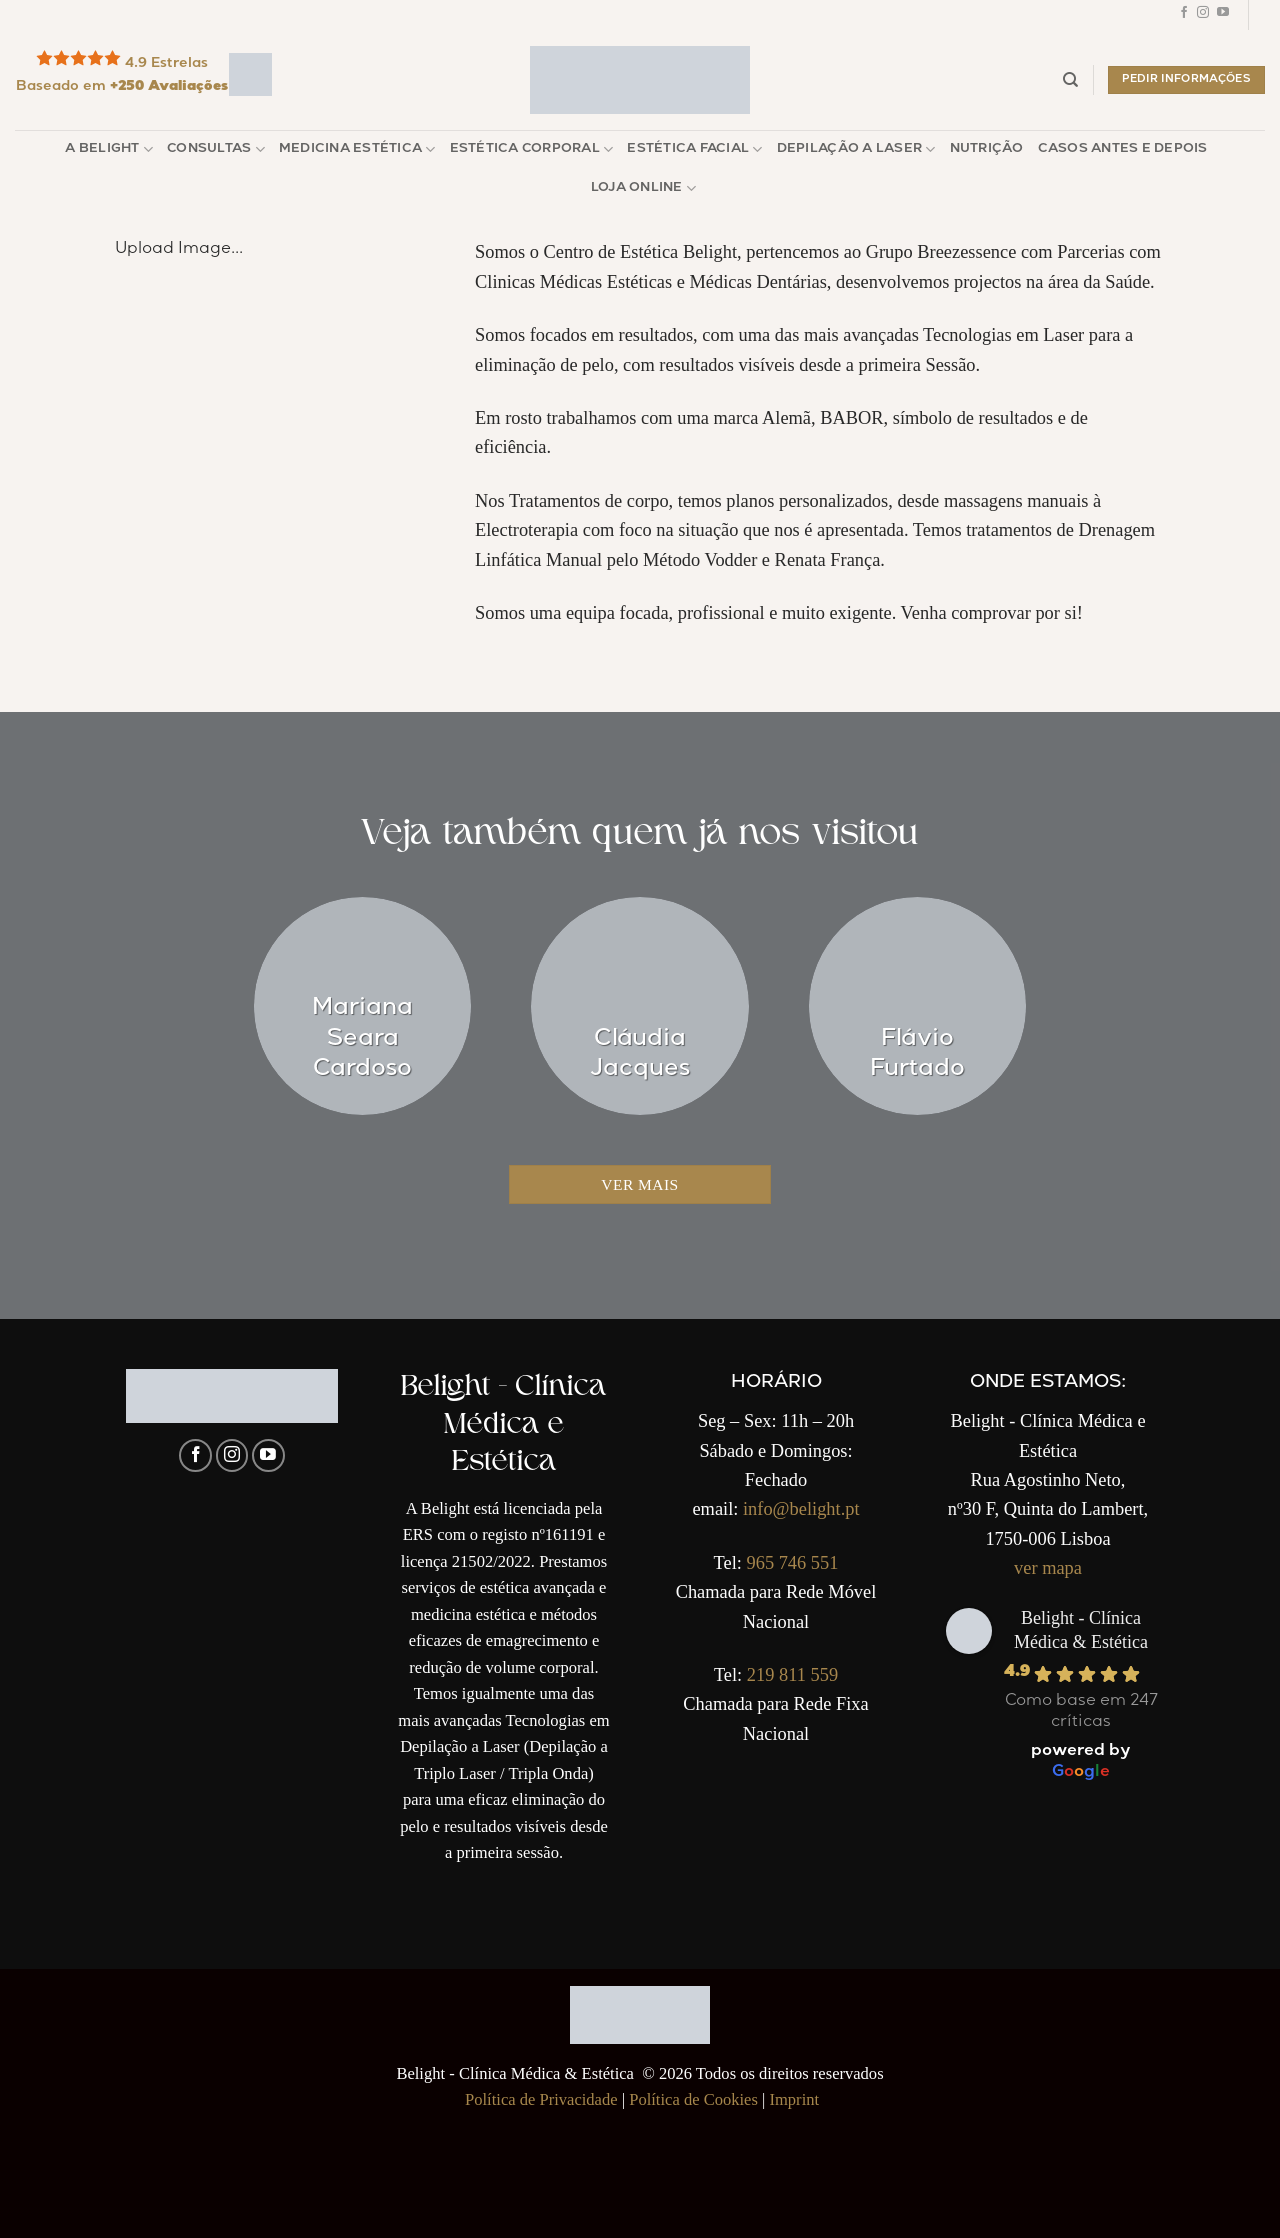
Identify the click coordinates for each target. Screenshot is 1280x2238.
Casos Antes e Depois (1123, 149)
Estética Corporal (532, 149)
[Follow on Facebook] (1184, 15)
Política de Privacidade (541, 2099)
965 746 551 (792, 1563)
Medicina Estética (357, 149)
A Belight (109, 149)
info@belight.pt (801, 1509)
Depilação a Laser (856, 149)
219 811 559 (792, 1675)
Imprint (794, 2099)
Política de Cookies (693, 2099)
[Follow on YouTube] (1223, 15)
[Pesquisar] (1070, 80)
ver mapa (1048, 1568)
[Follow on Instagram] (1203, 15)
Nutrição (987, 149)
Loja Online (643, 188)
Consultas (216, 149)
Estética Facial (694, 149)
